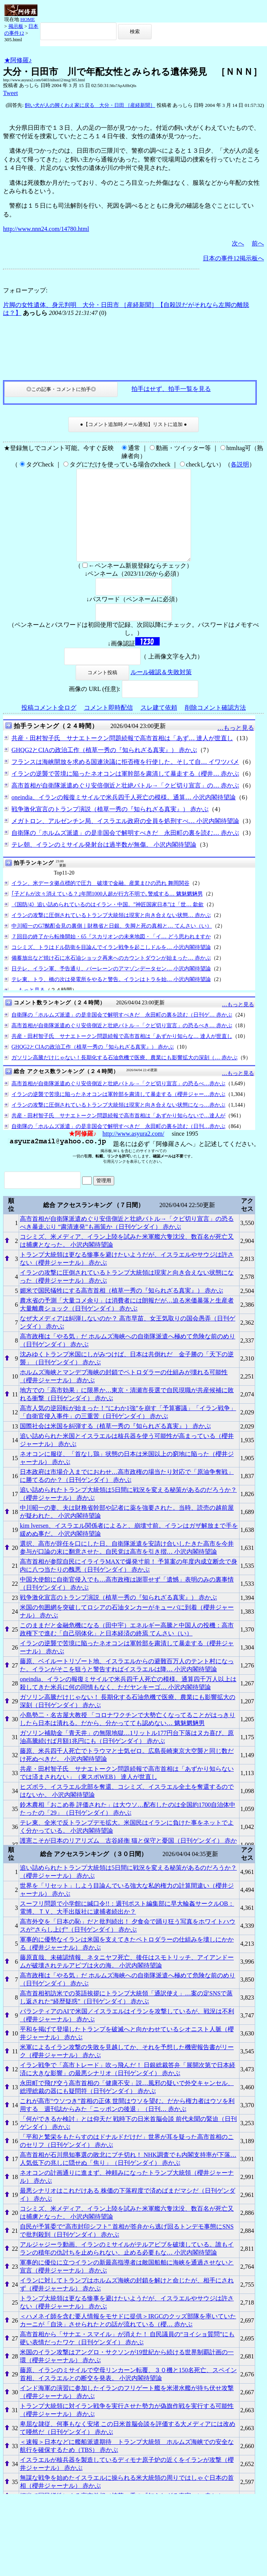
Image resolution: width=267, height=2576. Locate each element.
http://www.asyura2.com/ (133, 1152)
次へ (238, 243)
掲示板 (15, 26)
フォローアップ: (25, 290)
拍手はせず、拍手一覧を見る (171, 389)
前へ (258, 243)
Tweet (10, 93)
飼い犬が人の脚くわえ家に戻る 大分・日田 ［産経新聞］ (90, 105)
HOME (27, 19)
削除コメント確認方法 (215, 726)
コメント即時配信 (108, 726)
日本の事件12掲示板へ (233, 258)
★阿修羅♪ (18, 60)
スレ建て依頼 (159, 726)
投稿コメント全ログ (48, 726)
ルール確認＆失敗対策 (161, 690)
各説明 (240, 464)
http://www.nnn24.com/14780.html (46, 229)
